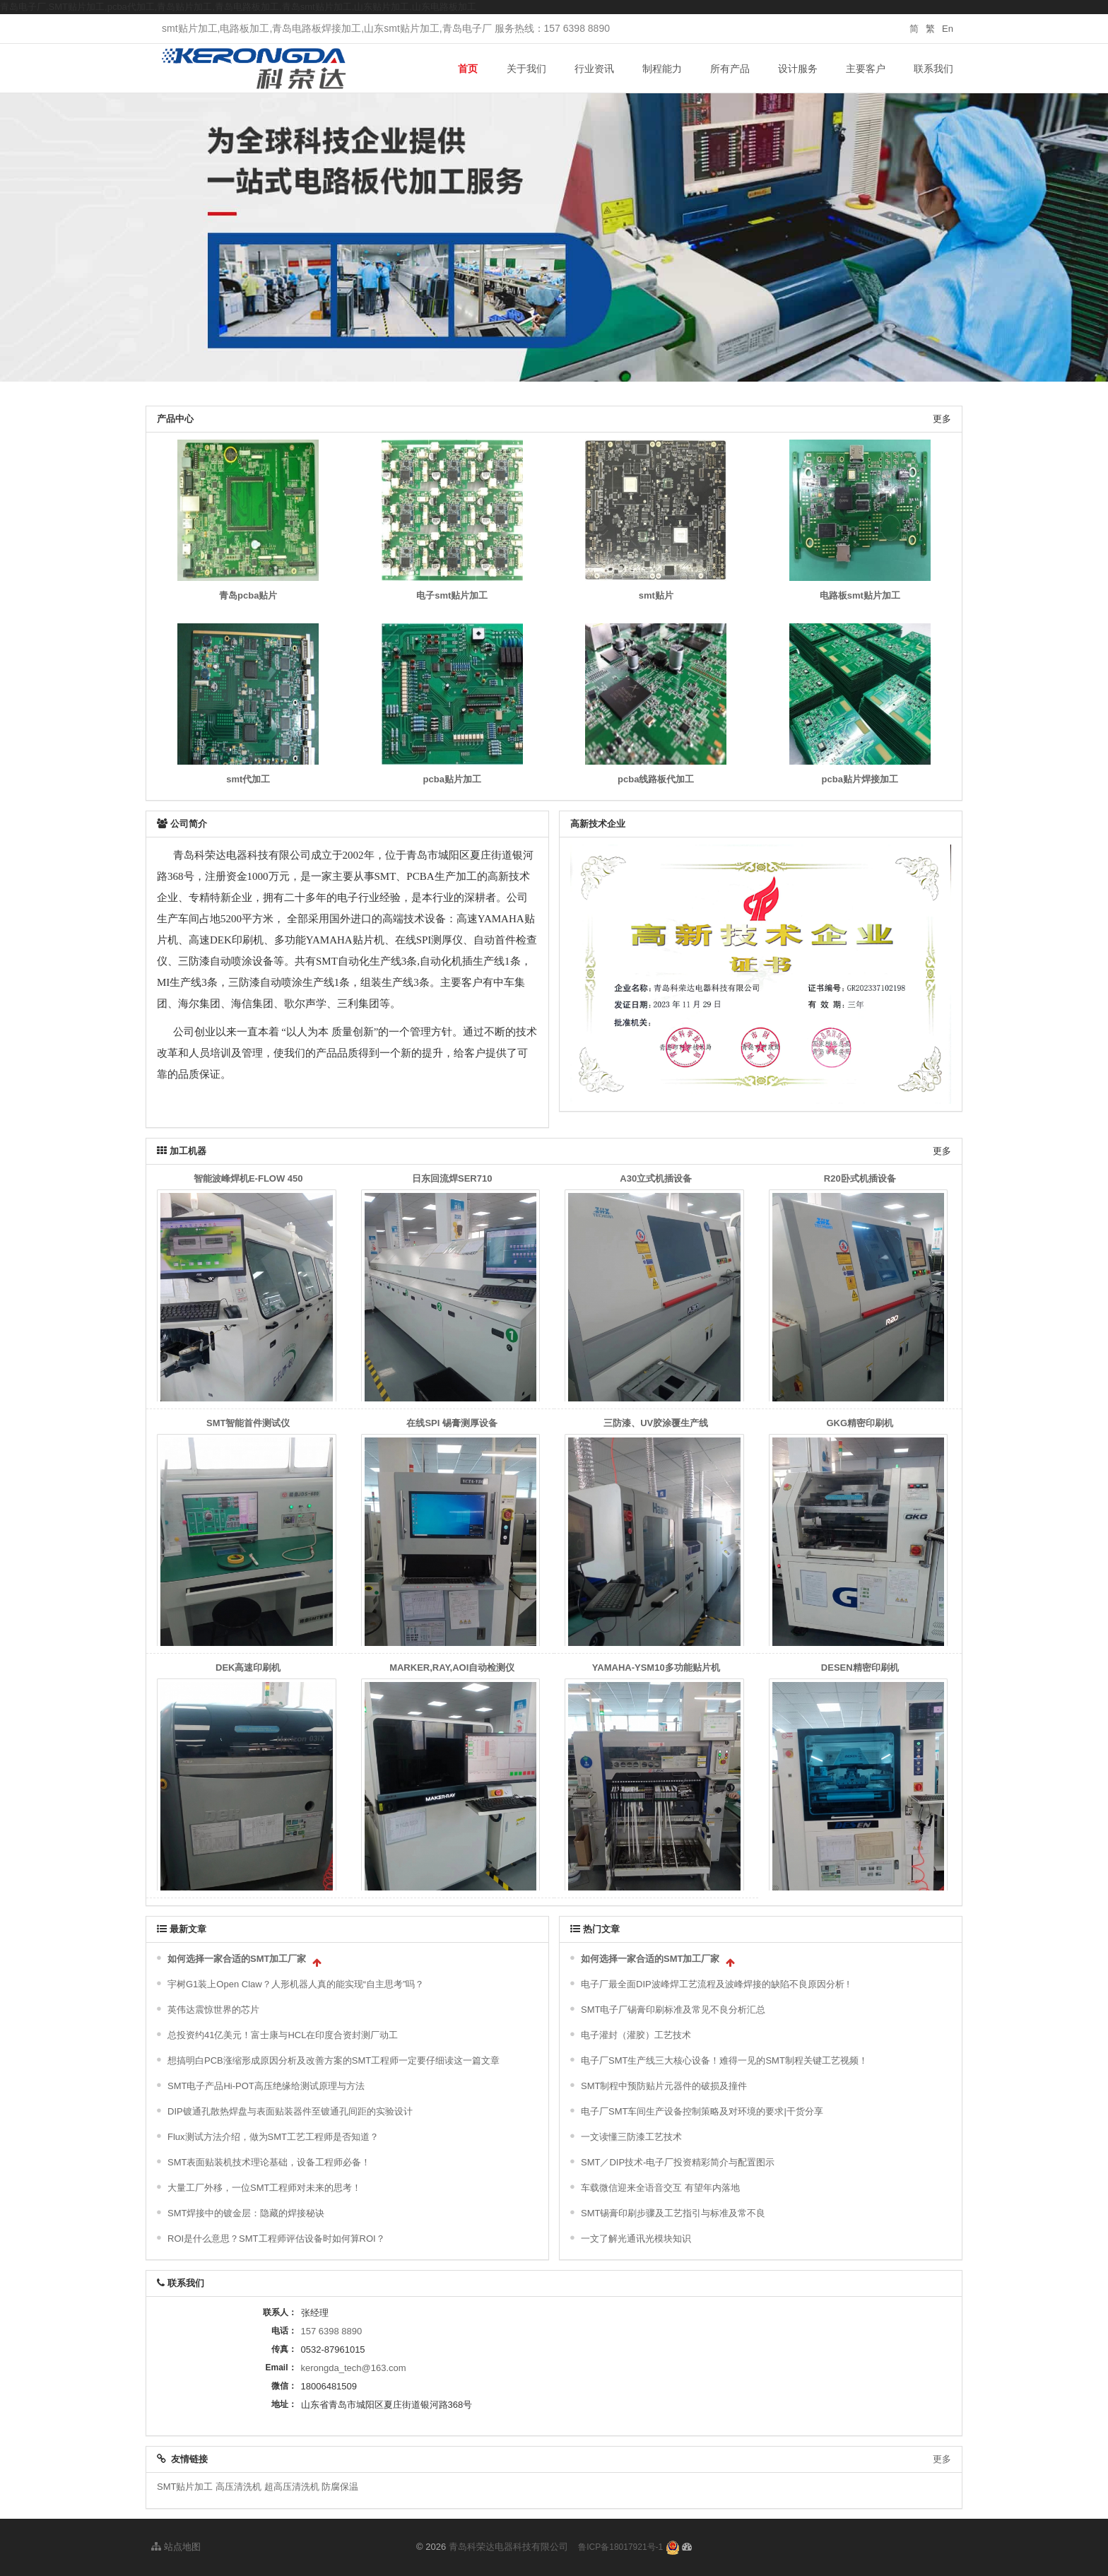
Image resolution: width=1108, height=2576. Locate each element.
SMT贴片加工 (185, 2486)
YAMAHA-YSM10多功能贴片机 (656, 1667)
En (947, 28)
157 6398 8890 (332, 2331)
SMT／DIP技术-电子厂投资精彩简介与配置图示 (677, 2162)
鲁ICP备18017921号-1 (620, 2547)
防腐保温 (340, 2486)
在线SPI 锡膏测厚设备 (451, 1423)
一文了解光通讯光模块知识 (636, 2238)
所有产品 (730, 68)
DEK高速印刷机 (248, 1667)
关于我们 (526, 68)
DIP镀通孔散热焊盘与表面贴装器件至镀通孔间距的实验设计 (290, 2111)
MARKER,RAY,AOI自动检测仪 (451, 1667)
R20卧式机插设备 (860, 1178)
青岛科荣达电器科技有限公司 (508, 2546)
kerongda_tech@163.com (353, 2368)
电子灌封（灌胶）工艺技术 (636, 2035)
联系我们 (933, 68)
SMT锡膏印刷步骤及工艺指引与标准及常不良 (673, 2213)
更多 (942, 418)
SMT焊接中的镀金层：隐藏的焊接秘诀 (245, 2213)
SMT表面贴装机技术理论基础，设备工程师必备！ (268, 2162)
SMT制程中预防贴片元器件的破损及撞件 (664, 2086)
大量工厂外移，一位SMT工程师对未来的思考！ (264, 2187)
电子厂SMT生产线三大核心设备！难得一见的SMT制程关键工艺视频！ (724, 2060)
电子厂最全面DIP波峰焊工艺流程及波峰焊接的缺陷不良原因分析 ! (715, 1984)
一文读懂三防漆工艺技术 (631, 2136)
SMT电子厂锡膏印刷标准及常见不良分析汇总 (673, 2009)
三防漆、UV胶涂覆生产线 (655, 1423)
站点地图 (176, 2546)
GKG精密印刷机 (859, 1423)
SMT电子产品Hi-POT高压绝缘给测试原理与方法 (266, 2086)
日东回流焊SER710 (452, 1178)
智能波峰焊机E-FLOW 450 (248, 1178)
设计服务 (798, 68)
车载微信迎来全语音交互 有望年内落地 (660, 2187)
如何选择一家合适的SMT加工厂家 (236, 1958)
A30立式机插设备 (656, 1178)
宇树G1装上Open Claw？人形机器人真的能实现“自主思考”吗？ (295, 1984)
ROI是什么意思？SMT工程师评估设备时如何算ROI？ (276, 2238)
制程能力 (662, 68)
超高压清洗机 (291, 2486)
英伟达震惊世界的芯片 (213, 2009)
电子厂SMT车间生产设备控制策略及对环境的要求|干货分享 (702, 2111)
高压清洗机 (238, 2486)
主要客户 (865, 68)
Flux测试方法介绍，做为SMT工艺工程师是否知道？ (273, 2136)
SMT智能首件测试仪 (248, 1423)
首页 (468, 68)
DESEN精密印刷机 (860, 1667)
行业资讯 (594, 68)
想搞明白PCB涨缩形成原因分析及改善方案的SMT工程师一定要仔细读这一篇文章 (333, 2060)
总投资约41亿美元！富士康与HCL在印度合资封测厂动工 (282, 2035)
